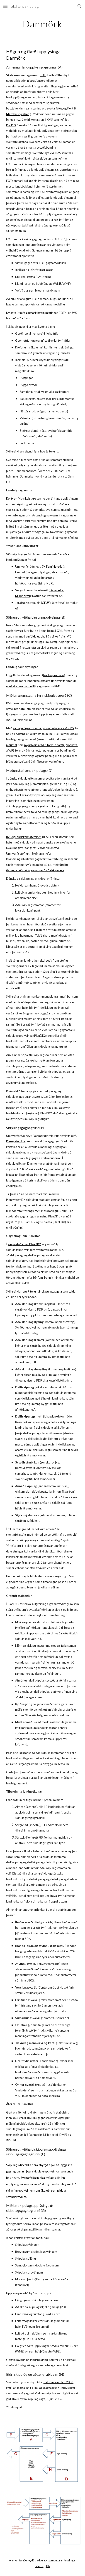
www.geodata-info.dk (20, 709)
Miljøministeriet (53, 566)
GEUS (45, 603)
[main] (42, 24)
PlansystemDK (15, 1141)
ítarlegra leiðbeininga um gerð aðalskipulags (35, 870)
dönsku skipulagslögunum (25, 778)
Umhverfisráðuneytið (21, 2560)
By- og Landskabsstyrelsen (23, 837)
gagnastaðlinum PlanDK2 (24, 1244)
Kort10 (11, 125)
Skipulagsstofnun (46, 2560)
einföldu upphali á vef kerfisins (46, 636)
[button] (5, 6)
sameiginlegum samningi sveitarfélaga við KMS (43, 728)
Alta (48, 2566)
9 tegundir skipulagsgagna (44, 1291)
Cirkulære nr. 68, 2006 (58, 2382)
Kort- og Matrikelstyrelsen (23, 498)
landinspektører (53, 675)
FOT (43, 75)
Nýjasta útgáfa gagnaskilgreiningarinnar (32, 313)
